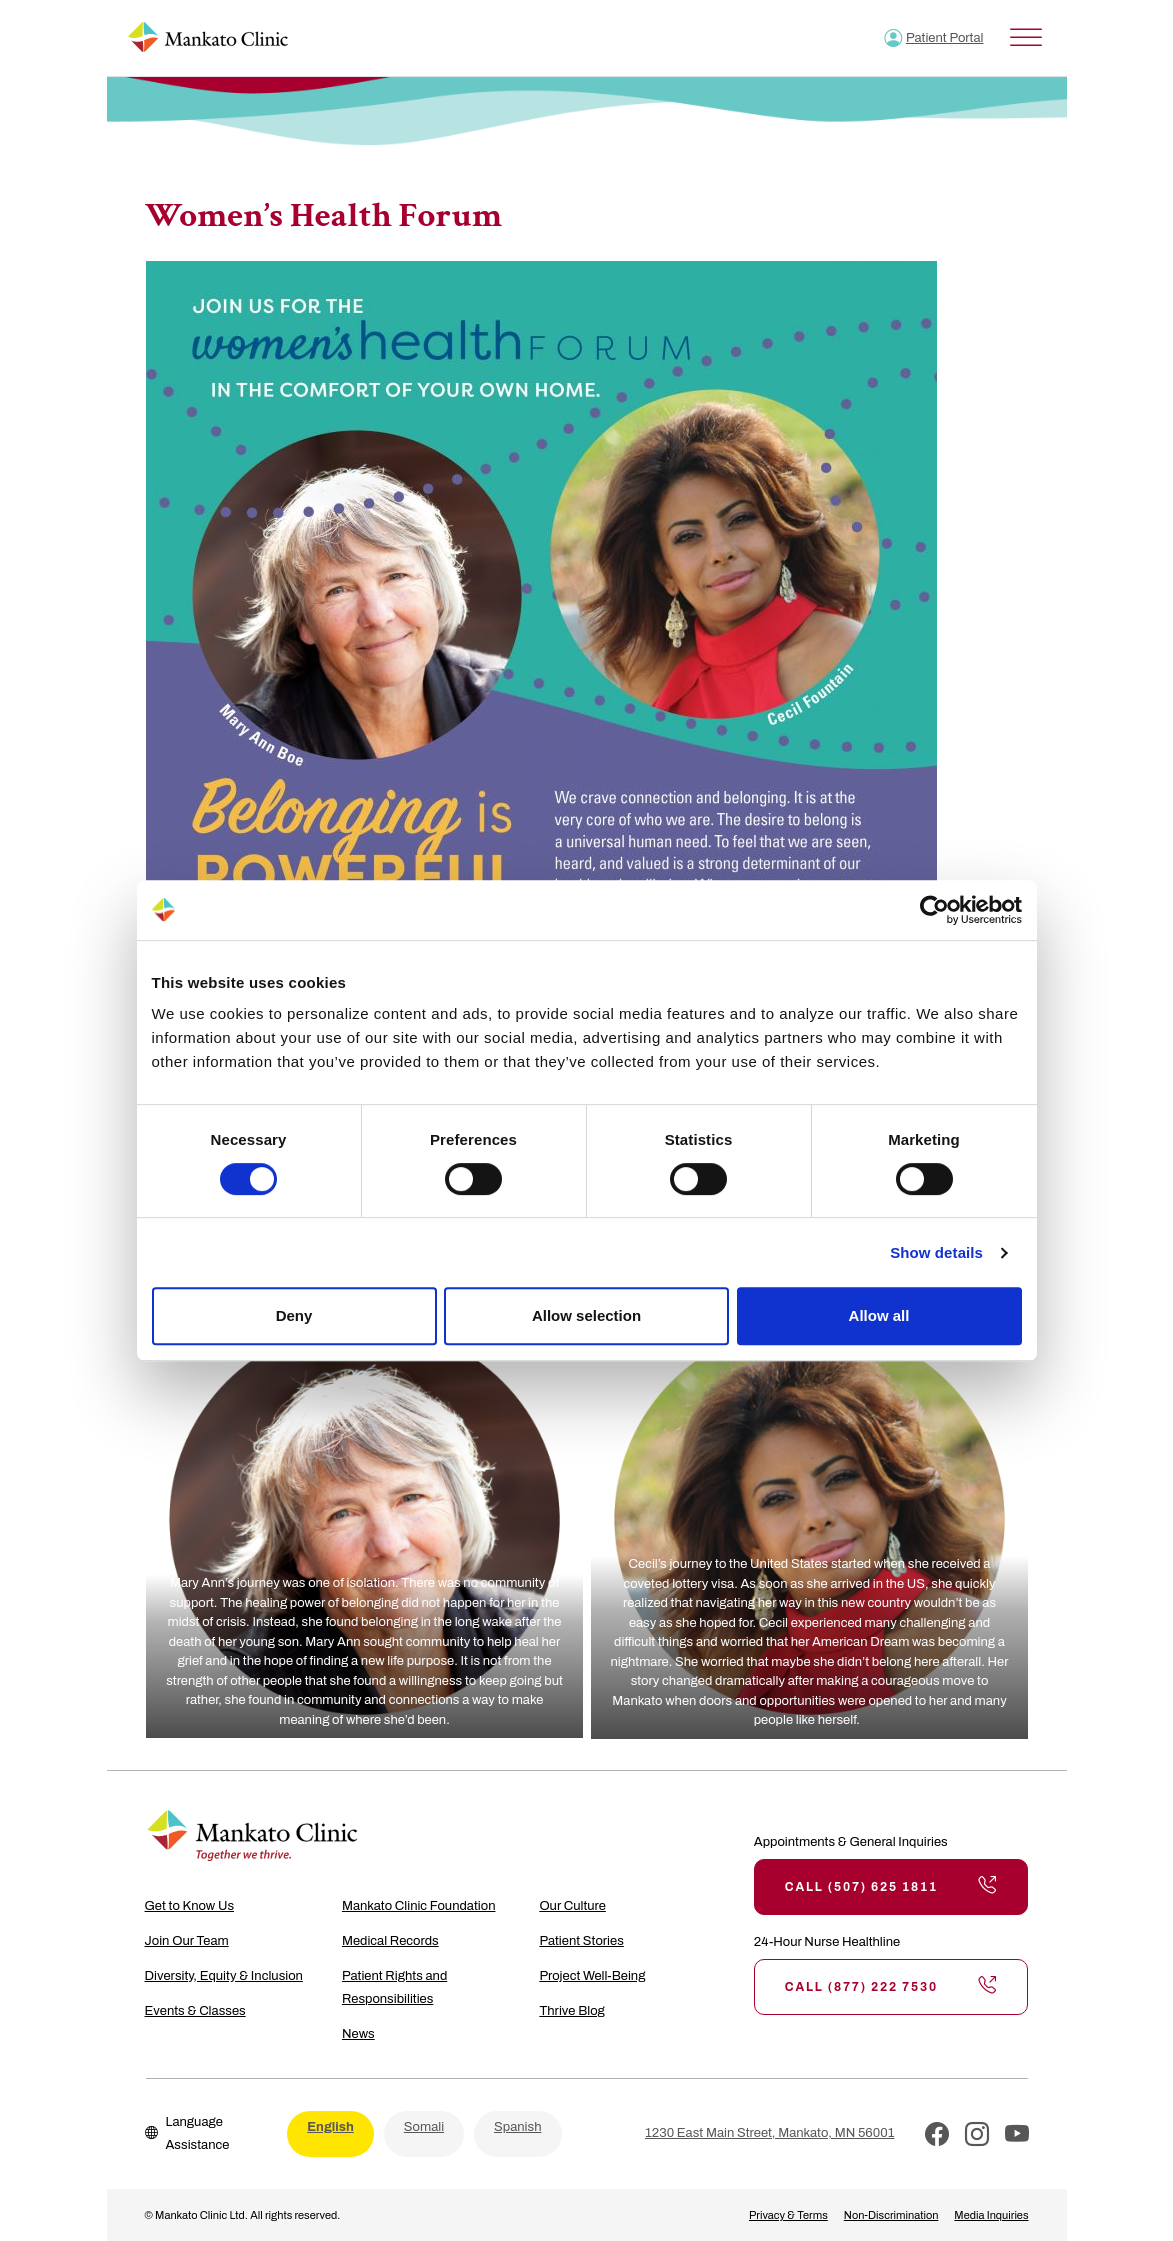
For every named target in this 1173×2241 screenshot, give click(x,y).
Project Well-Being (592, 1976)
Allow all (879, 1315)
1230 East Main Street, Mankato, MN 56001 (769, 2133)
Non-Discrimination (891, 2215)
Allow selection (586, 1315)
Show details (936, 1252)
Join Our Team (187, 1941)
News (358, 2034)
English (330, 2127)
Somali (424, 2127)
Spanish (517, 2127)
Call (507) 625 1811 (891, 1887)
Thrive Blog (571, 2011)
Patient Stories (581, 1941)
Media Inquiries (991, 2215)
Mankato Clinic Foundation (419, 1906)
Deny (294, 1315)
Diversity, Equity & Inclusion (224, 1976)
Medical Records (390, 1941)
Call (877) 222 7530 (891, 1987)
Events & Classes (195, 2011)
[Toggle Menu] (1026, 37)
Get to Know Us (190, 1906)
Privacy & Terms (788, 2215)
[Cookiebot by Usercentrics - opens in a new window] (934, 910)
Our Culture (572, 1906)
